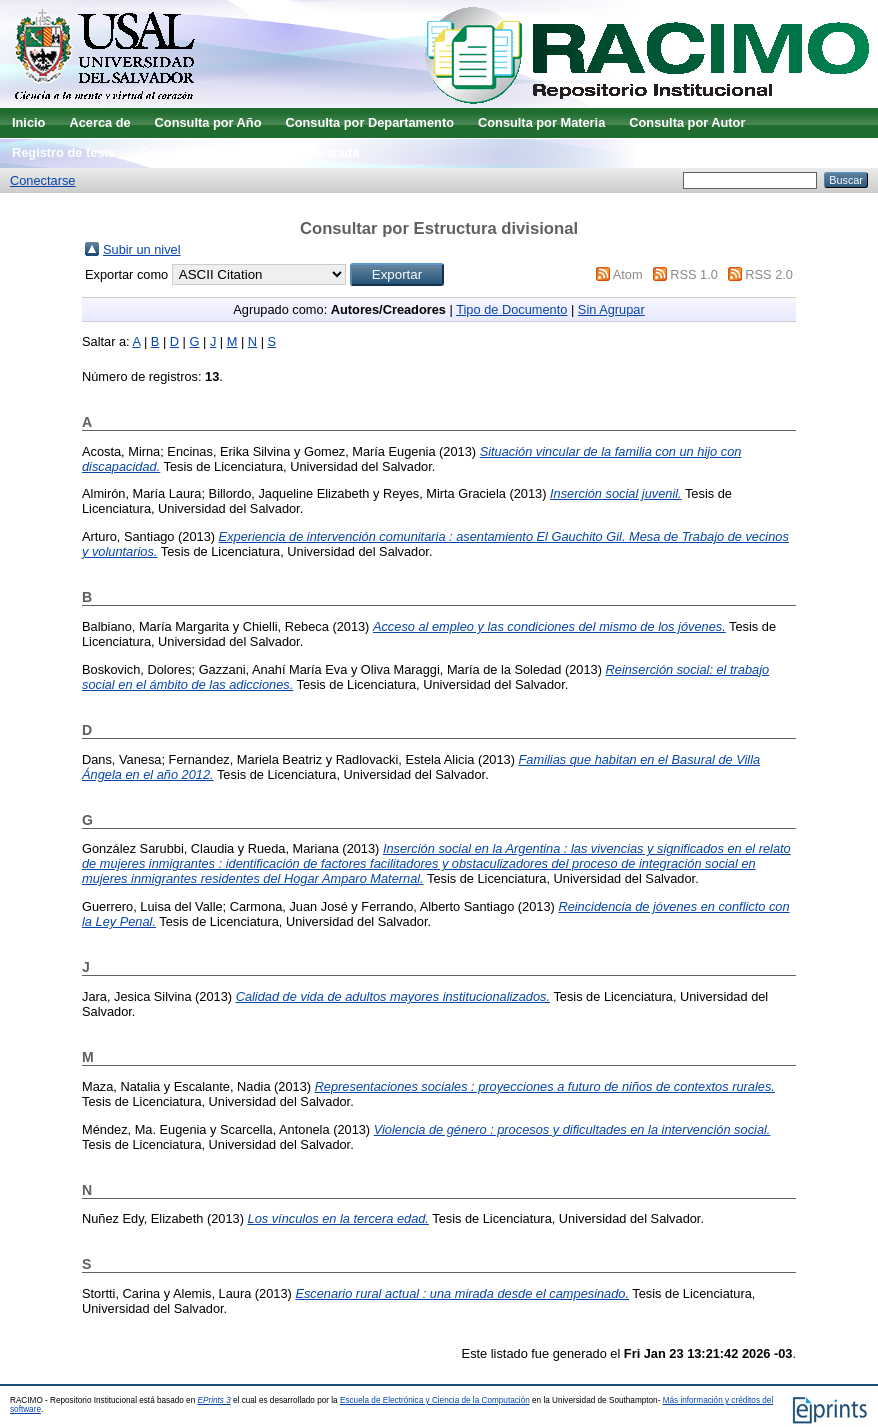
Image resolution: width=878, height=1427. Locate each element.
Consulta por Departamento (369, 122)
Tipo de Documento (511, 309)
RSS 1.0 (694, 274)
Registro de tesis (63, 152)
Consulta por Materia (541, 122)
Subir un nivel (142, 249)
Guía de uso (175, 152)
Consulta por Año (208, 122)
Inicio (28, 122)
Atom (628, 274)
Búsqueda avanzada (297, 152)
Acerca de (99, 122)
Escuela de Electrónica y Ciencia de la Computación (435, 1400)
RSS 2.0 (769, 274)
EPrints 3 (214, 1400)
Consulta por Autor (687, 122)
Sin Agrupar (611, 309)
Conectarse (42, 180)
